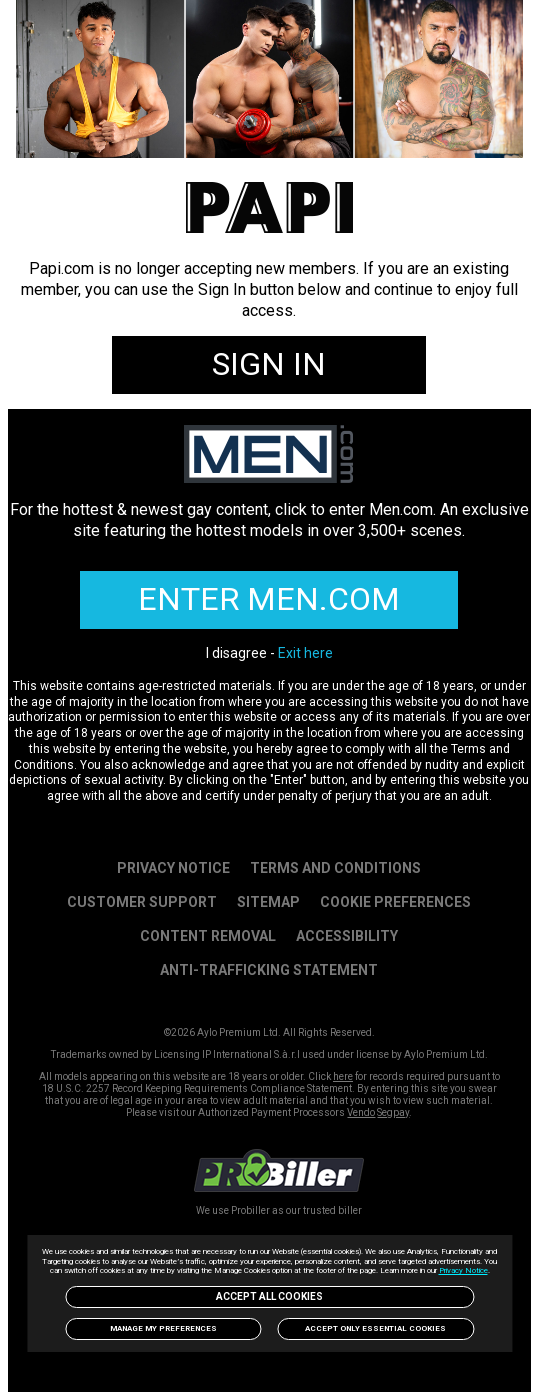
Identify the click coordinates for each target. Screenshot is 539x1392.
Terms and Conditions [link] (335, 868)
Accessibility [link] (347, 936)
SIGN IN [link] (269, 364)
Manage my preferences (163, 1328)
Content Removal (208, 936)
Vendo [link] (361, 1112)
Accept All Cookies (269, 1296)
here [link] (343, 1076)
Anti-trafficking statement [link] (269, 970)
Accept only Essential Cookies (375, 1328)
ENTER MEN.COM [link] (269, 599)
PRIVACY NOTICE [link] (173, 868)
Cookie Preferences (395, 902)
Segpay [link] (393, 1112)
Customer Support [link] (142, 902)
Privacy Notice (463, 1270)
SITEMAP (268, 902)
